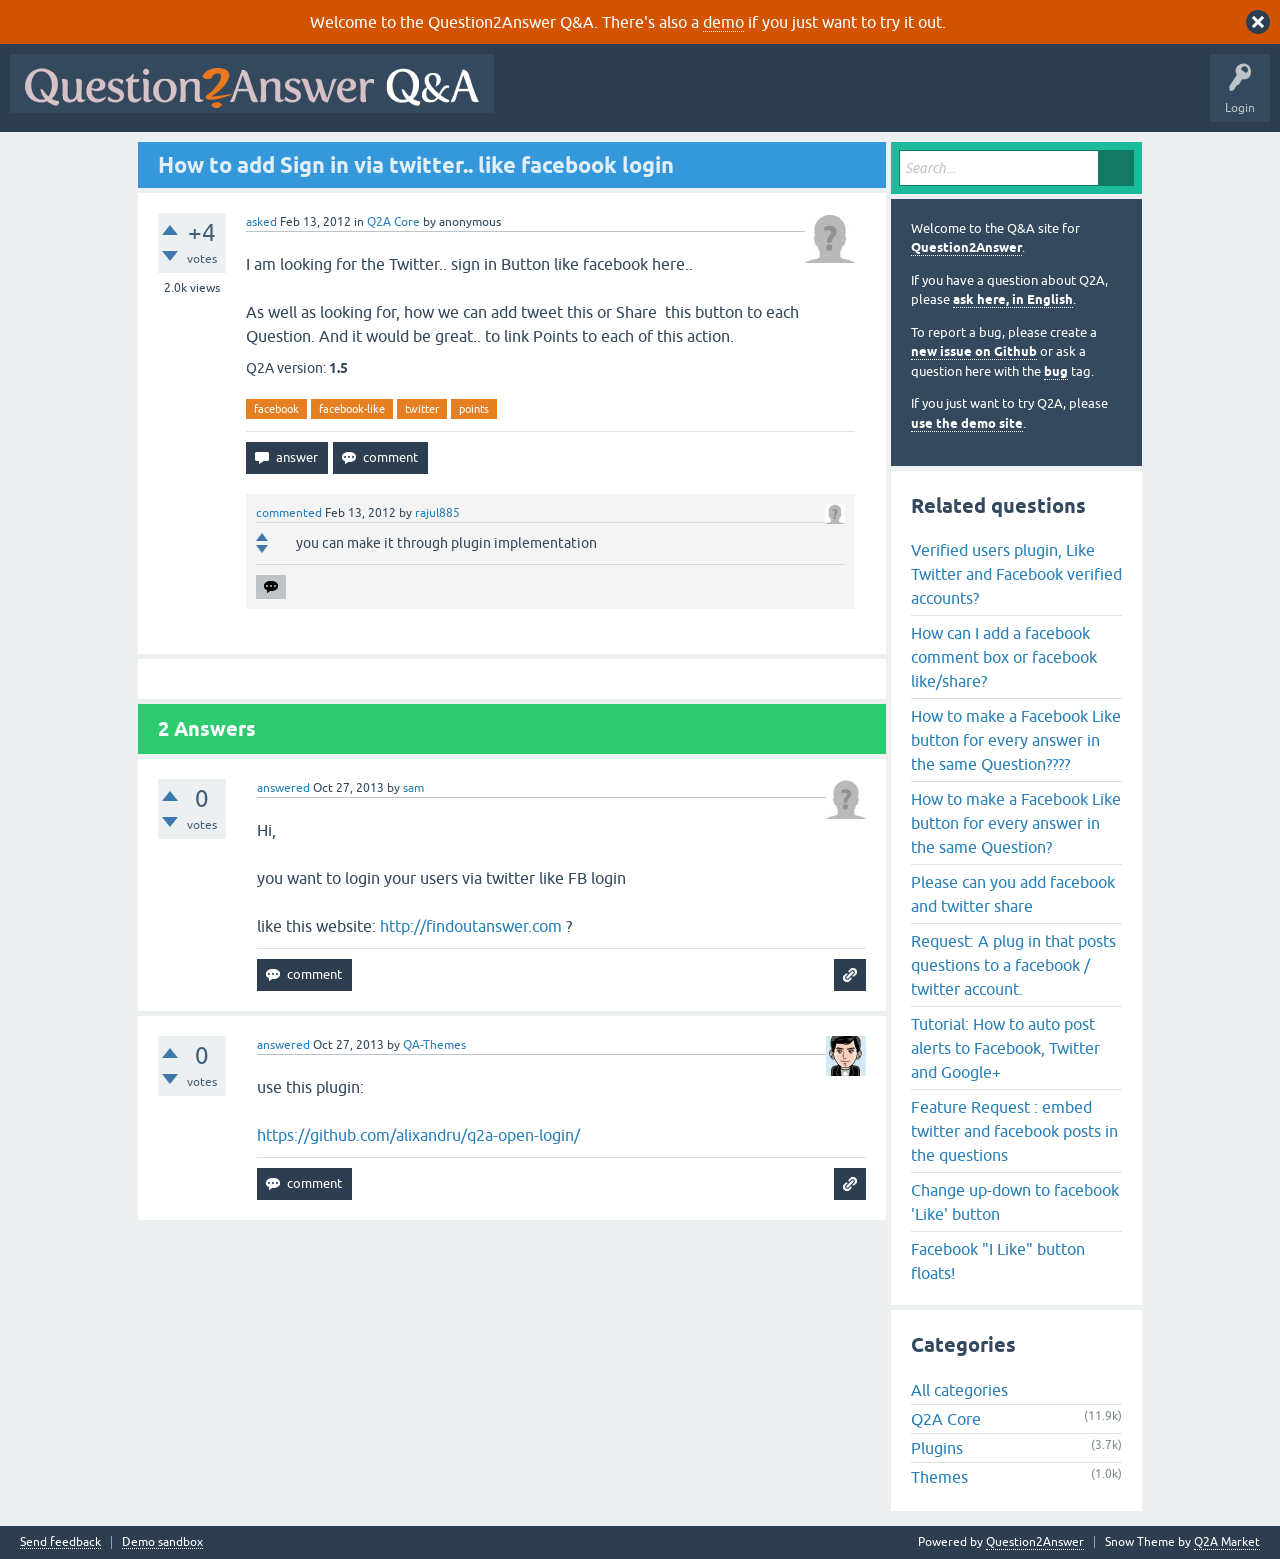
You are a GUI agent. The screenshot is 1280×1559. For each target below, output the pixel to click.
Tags (841, 98)
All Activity (539, 98)
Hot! (688, 98)
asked (261, 222)
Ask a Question (987, 98)
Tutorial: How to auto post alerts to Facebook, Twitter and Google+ (1005, 1048)
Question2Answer (966, 247)
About (1120, 98)
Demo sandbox (162, 1542)
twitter (422, 409)
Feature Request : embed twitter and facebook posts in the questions (1014, 1131)
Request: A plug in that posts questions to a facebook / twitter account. (1013, 965)
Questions (618, 98)
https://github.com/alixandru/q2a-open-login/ (418, 1135)
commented (289, 513)
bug (1056, 371)
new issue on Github (974, 351)
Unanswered (764, 98)
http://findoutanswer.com (471, 926)
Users (903, 98)
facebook (276, 409)
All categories (959, 1390)
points (474, 409)
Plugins (937, 1448)
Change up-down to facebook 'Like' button (1015, 1202)
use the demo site (967, 423)
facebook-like (352, 409)
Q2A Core (393, 222)
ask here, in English (1013, 299)
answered (283, 788)
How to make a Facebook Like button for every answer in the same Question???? (1016, 740)
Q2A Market (1227, 1542)
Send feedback (60, 1542)
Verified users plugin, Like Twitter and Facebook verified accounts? (1016, 574)
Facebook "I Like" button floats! (998, 1261)
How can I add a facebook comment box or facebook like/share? (1004, 657)
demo (723, 22)
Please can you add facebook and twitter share (1013, 894)
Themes (939, 1477)
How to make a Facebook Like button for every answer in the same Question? (1016, 823)
